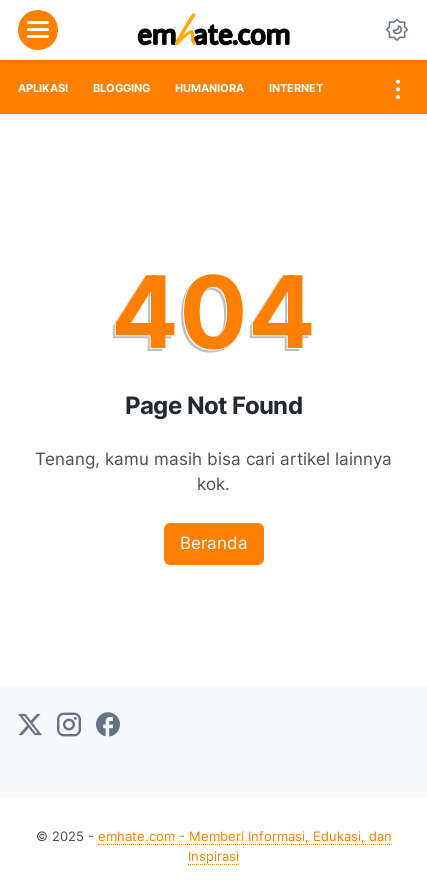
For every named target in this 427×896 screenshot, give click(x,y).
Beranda (214, 543)
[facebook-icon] (108, 726)
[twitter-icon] (30, 726)
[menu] (38, 30)
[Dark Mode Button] (397, 30)
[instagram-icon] (69, 726)
